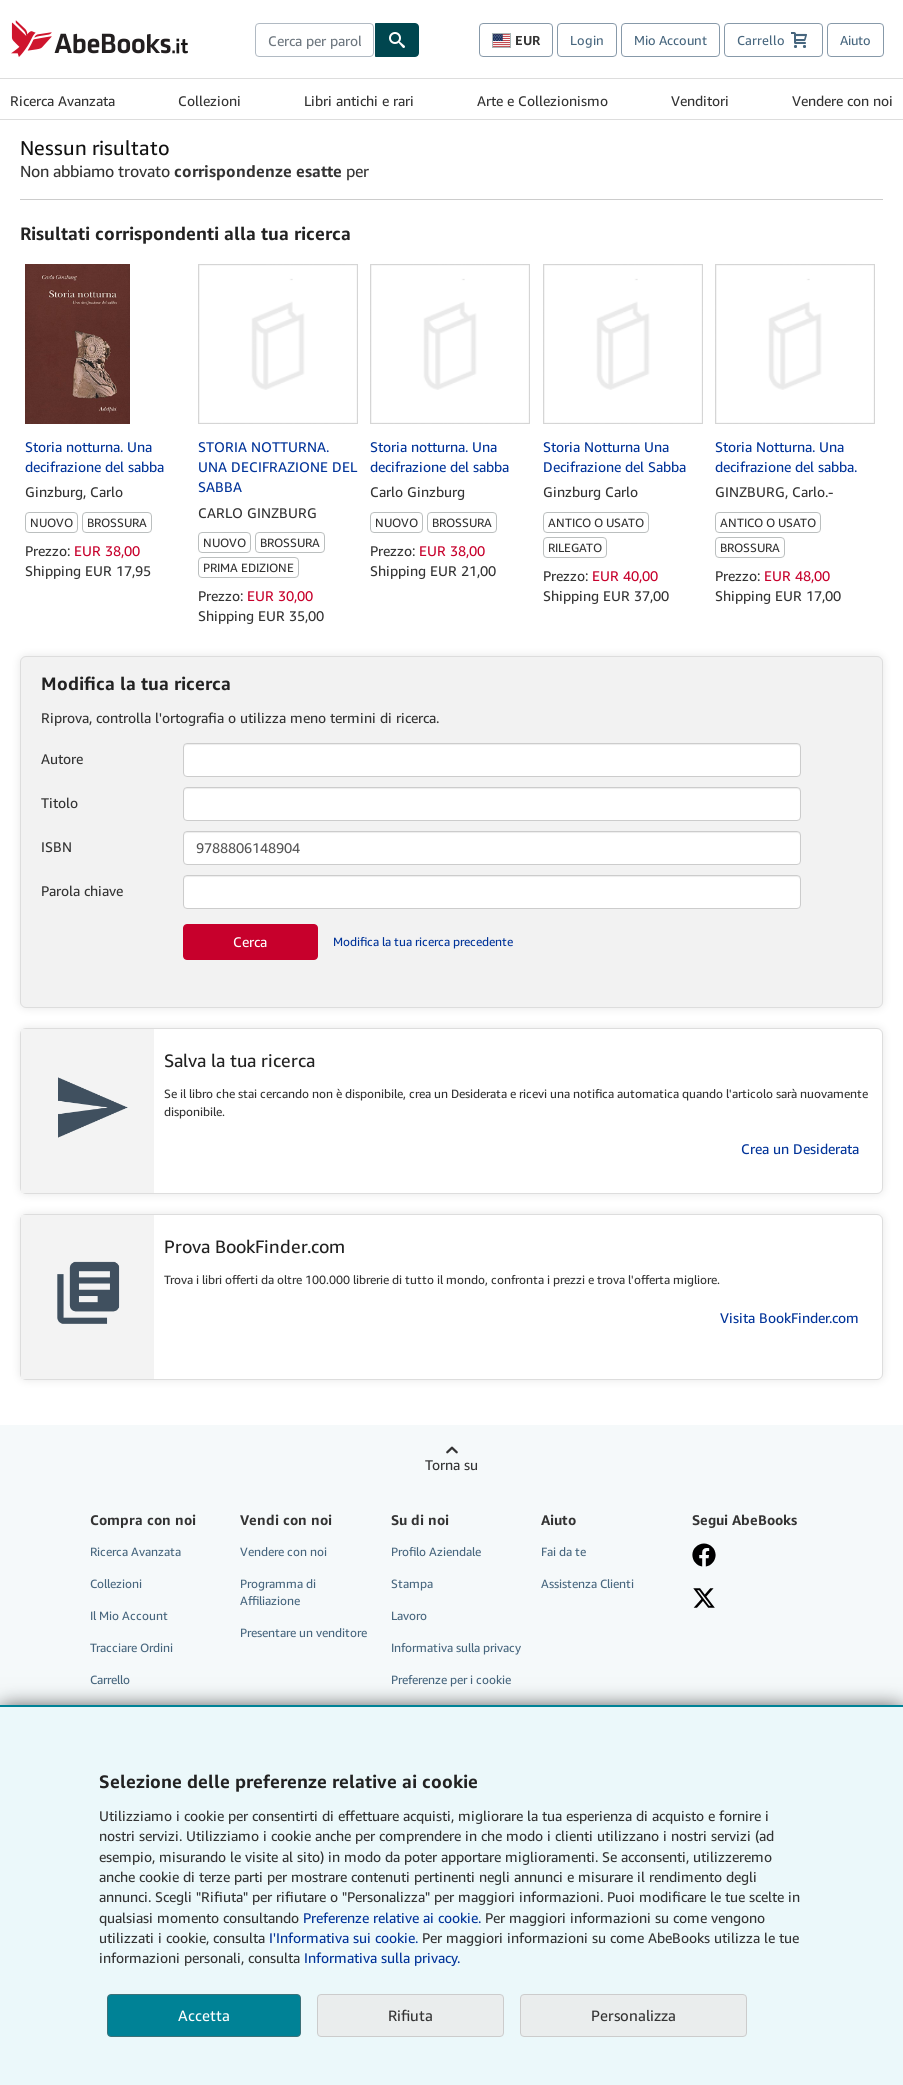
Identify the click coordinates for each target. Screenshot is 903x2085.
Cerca (250, 941)
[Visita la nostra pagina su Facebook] (757, 1557)
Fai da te (563, 1551)
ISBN (56, 846)
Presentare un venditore (303, 1632)
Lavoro (409, 1615)
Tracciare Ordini (131, 1647)
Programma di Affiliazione (278, 1592)
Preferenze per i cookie (451, 1679)
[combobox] (314, 40)
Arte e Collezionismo (542, 100)
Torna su (451, 1464)
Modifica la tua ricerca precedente (423, 941)
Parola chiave (82, 890)
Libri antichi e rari (359, 100)
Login (587, 40)
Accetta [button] (204, 2015)
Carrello (110, 1679)
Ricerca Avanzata (62, 100)
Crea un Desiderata (800, 1148)
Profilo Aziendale (436, 1551)
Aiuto (855, 40)
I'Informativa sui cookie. (343, 1937)
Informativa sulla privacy (456, 1647)
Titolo (59, 802)
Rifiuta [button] (410, 2015)
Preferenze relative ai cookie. (392, 1917)
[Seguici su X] (757, 1600)
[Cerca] (397, 40)
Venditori (700, 100)
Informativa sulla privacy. (382, 1957)
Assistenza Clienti (587, 1583)
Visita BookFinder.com (789, 1317)
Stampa (412, 1583)
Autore (62, 758)
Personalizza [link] (633, 2015)
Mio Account (670, 40)
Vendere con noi (842, 100)
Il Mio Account (129, 1615)
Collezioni (209, 100)
